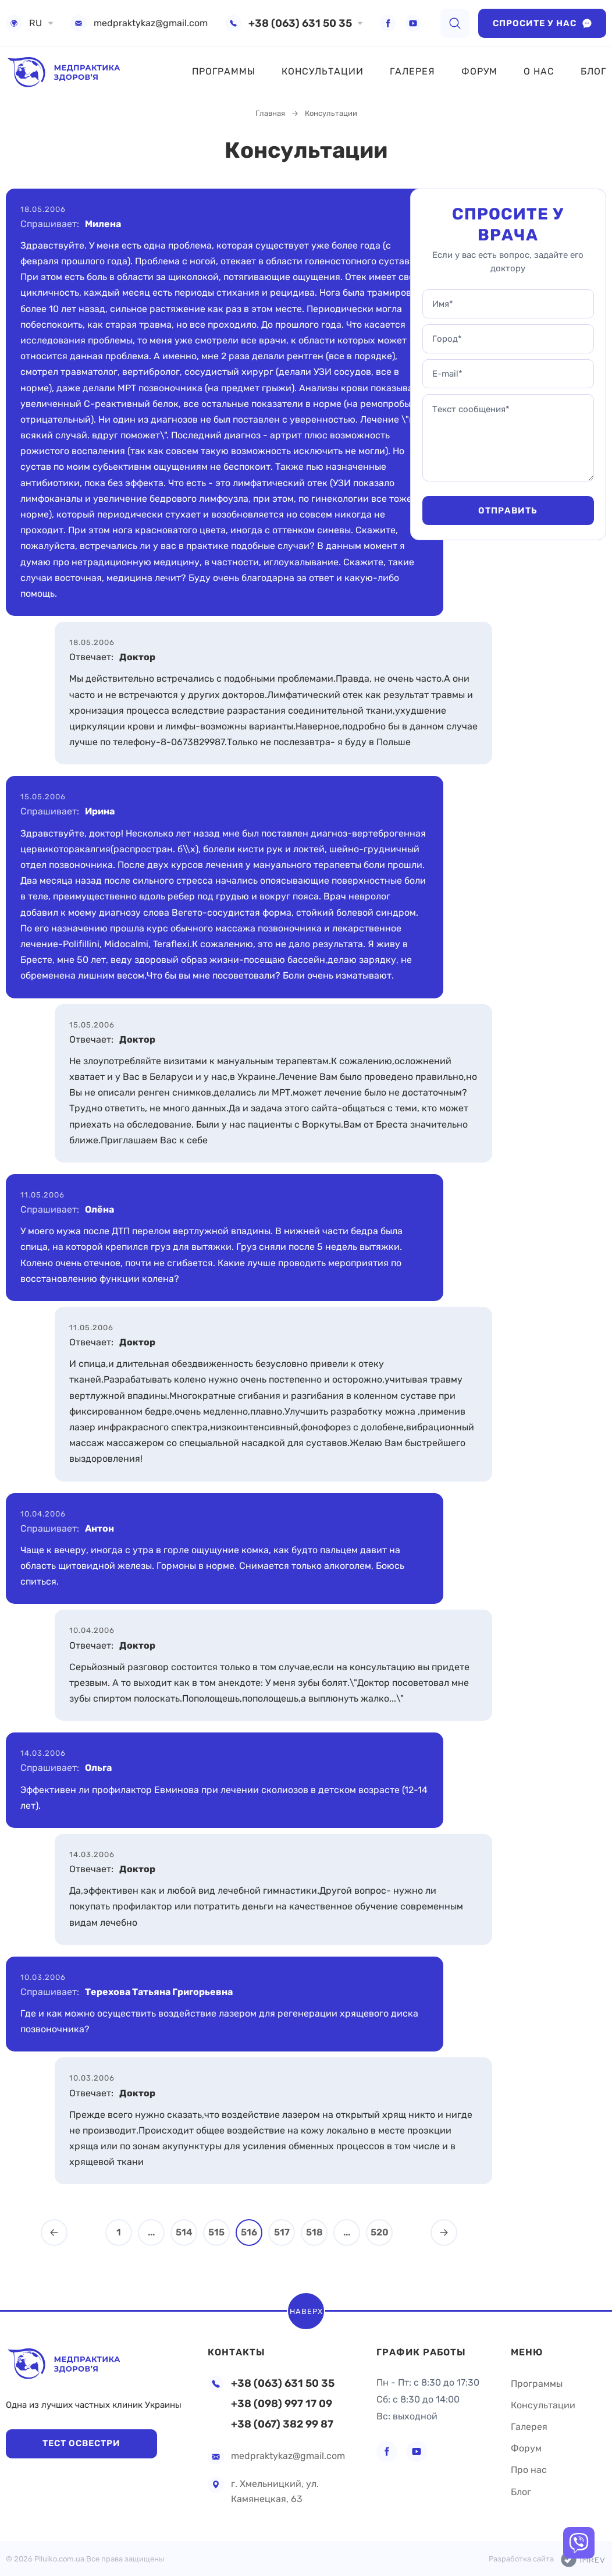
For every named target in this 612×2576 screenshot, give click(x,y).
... (151, 2232)
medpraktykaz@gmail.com (151, 23)
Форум (479, 71)
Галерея (412, 71)
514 (184, 2232)
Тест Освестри (81, 2443)
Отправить (508, 510)
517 (282, 2232)
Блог (593, 71)
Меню (527, 2352)
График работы (421, 2352)
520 (380, 2232)
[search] (454, 23)
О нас (539, 71)
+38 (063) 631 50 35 (300, 23)
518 (314, 2232)
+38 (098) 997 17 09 (281, 2404)
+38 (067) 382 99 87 (282, 2424)
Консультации (323, 71)
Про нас (529, 2469)
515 (216, 2232)
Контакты (236, 2352)
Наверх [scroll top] (306, 2311)
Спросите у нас (542, 23)
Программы (223, 71)
